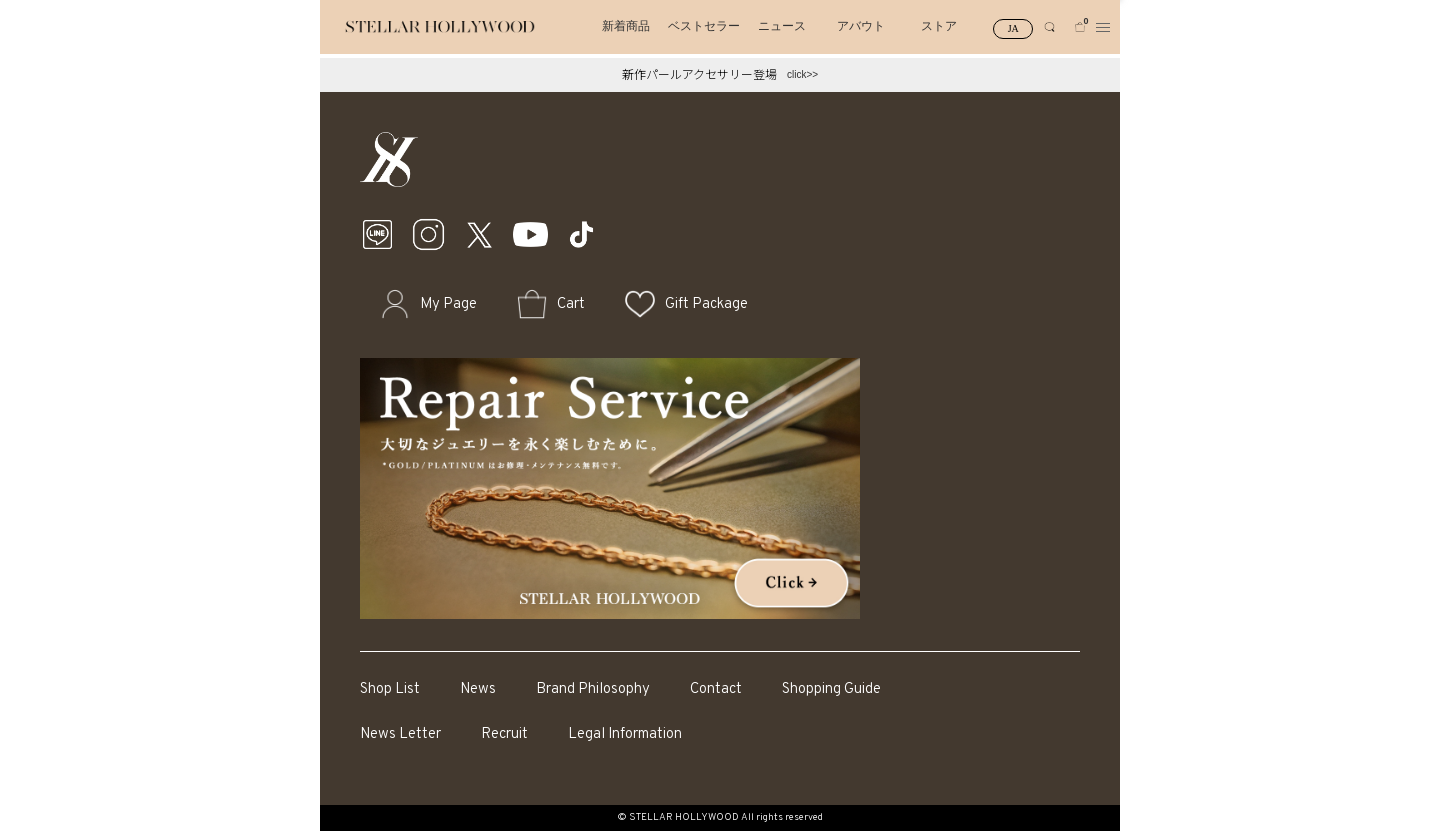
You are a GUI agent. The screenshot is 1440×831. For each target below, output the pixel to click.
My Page (448, 304)
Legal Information (625, 734)
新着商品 (626, 26)
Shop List (390, 689)
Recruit (504, 734)
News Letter (400, 734)
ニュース (782, 26)
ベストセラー (704, 26)
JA (1013, 28)
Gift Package (706, 304)
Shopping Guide (831, 689)
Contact (716, 689)
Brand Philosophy (593, 689)
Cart (571, 304)
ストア (939, 26)
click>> (802, 74)
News (478, 689)
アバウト (861, 26)
